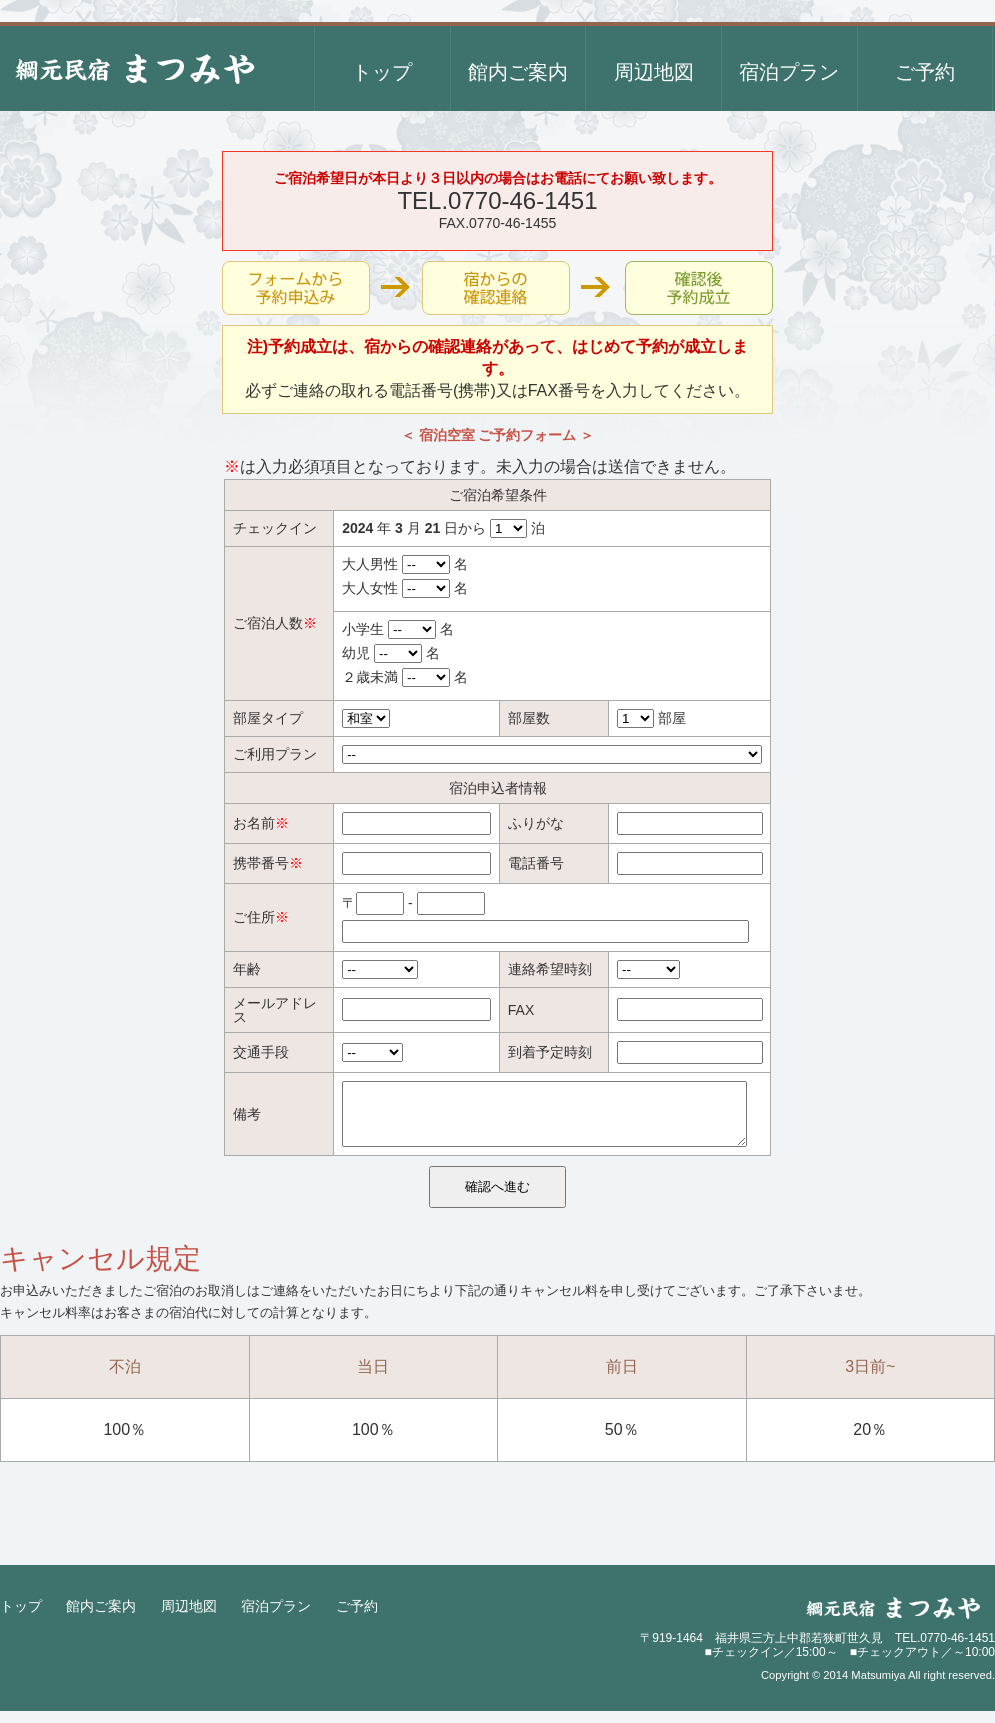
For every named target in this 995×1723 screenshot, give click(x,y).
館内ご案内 (101, 1618)
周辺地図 (189, 1618)
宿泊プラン (276, 1618)
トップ (21, 1618)
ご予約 (357, 1618)
